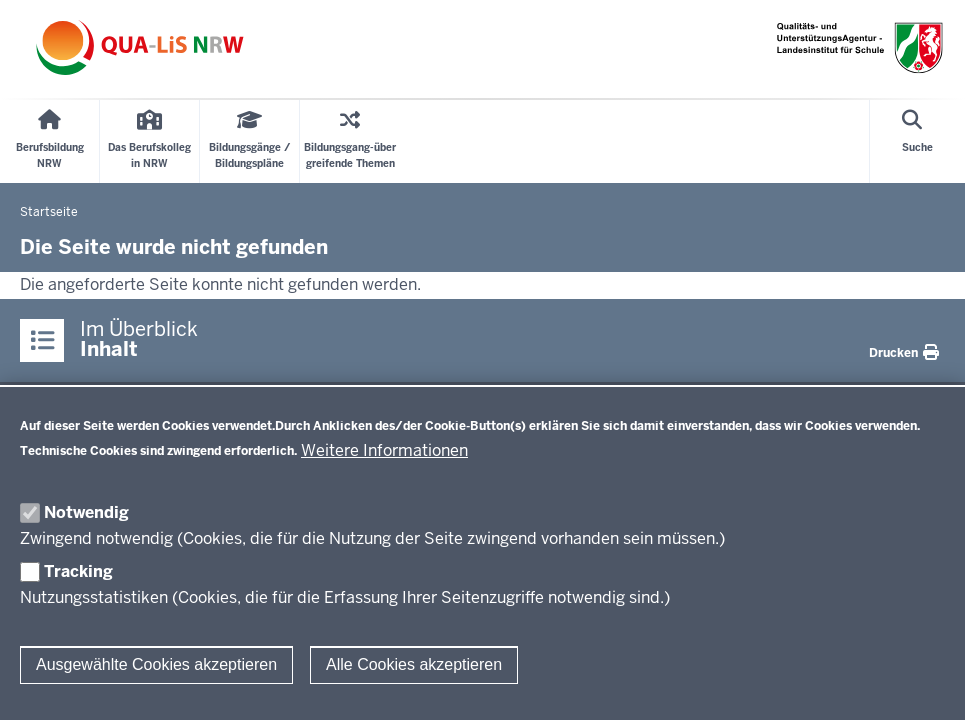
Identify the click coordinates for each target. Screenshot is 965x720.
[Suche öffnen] (917, 141)
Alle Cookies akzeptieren (414, 664)
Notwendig (86, 512)
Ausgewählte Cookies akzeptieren (156, 664)
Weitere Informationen (384, 450)
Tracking (78, 571)
